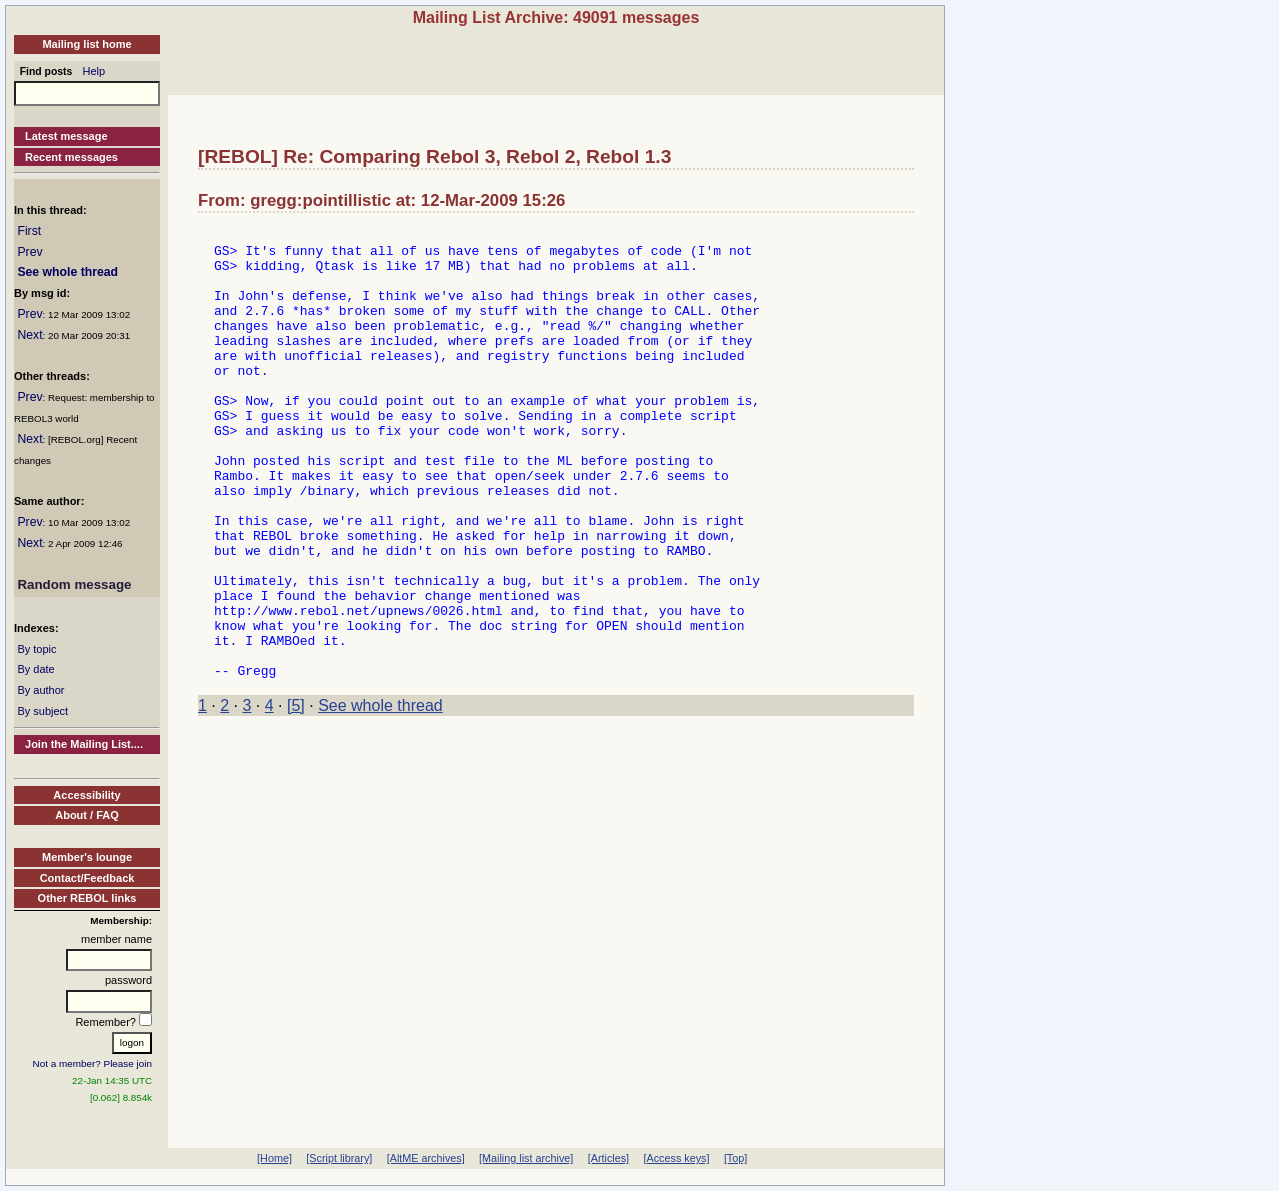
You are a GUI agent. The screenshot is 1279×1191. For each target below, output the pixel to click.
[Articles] (608, 1158)
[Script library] (339, 1158)
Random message (74, 584)
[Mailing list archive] (526, 1158)
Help (94, 71)
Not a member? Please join (93, 1063)
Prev (29, 252)
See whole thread (67, 272)
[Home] (274, 1158)
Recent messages (71, 157)
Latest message (66, 136)
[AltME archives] (426, 1158)
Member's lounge (87, 857)
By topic (36, 649)
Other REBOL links (87, 898)
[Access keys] (676, 1158)
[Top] (735, 1158)
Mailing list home (86, 44)
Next (29, 335)
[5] (296, 795)
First (29, 231)
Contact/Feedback (87, 878)
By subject (42, 711)
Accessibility (86, 795)
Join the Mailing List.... (84, 744)
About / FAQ (87, 815)
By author (40, 690)
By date (35, 669)
